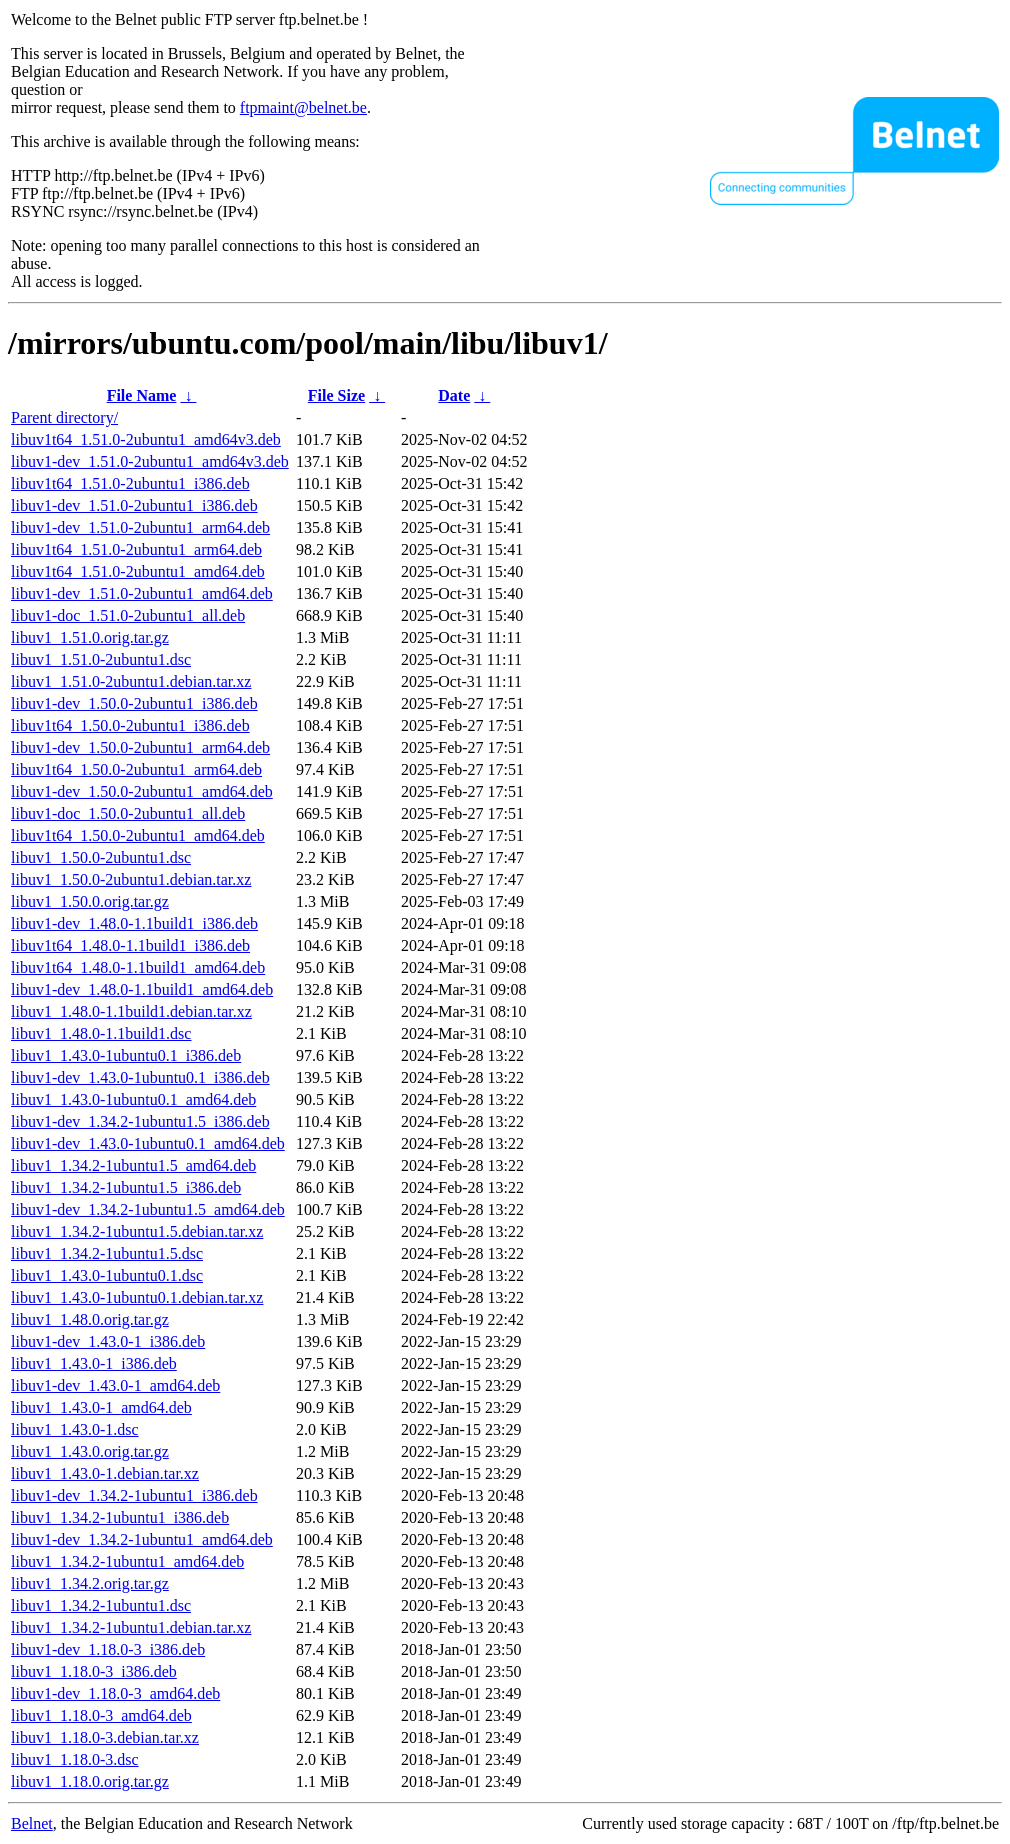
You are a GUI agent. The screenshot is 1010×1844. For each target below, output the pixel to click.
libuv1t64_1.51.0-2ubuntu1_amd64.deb (138, 571)
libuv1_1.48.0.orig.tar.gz (90, 1319)
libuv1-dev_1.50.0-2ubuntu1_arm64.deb (140, 747)
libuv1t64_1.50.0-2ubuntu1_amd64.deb (138, 835)
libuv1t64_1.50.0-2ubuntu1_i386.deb (130, 725)
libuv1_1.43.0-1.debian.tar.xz (105, 1473)
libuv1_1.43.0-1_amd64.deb (101, 1407)
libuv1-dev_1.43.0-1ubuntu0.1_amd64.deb (148, 1143)
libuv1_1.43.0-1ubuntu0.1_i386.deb (126, 1055)
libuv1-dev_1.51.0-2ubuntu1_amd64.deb (142, 593)
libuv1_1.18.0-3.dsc (75, 1759)
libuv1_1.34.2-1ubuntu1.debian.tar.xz (131, 1627)
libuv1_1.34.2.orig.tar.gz (90, 1583)
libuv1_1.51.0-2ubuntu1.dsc (101, 659)
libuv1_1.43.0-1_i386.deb (94, 1363)
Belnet (32, 1823)
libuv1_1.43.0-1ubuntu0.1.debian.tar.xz (137, 1297)
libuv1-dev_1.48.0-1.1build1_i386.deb (134, 923)
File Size (336, 395)
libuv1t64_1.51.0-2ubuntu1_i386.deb (130, 483)
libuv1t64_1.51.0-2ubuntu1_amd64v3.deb (146, 439)
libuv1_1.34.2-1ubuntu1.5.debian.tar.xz (137, 1231)
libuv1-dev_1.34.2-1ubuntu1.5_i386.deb (140, 1121)
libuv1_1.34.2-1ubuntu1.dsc (101, 1605)
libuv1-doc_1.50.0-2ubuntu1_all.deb (128, 813)
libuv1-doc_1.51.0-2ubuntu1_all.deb (128, 615)
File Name (142, 395)
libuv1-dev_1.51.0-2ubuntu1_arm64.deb (140, 527)
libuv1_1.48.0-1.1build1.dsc (101, 1033)
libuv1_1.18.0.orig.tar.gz (90, 1781)
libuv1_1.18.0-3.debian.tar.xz (105, 1737)
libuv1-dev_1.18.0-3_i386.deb (108, 1649)
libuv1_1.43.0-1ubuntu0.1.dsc (107, 1275)
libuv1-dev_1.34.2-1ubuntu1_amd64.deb (142, 1539)
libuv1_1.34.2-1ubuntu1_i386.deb (120, 1517)
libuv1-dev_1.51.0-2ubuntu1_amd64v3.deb (150, 461)
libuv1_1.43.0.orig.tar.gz (90, 1451)
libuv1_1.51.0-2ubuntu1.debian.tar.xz (131, 681)
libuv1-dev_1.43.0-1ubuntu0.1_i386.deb (140, 1077)
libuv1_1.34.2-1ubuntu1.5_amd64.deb (133, 1165)
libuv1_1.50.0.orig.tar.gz (90, 901)
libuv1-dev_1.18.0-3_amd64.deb (115, 1693)
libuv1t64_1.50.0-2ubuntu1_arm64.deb (136, 769)
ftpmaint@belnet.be (303, 107)
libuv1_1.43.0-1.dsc (75, 1429)
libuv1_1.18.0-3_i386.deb (94, 1671)
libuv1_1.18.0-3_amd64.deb (101, 1715)
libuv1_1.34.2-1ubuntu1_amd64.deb (127, 1561)
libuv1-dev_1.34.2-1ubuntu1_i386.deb (134, 1495)
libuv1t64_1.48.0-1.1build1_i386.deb (130, 945)
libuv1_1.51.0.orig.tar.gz (90, 637)
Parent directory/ (64, 417)
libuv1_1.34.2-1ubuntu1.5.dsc (107, 1253)
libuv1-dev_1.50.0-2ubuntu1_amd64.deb (142, 791)
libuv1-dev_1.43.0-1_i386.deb (108, 1341)
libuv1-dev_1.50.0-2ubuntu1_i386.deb (134, 703)
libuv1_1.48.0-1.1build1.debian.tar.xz (131, 1011)
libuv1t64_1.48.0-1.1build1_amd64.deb (138, 967)
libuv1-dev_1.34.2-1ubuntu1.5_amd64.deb (148, 1209)
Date (454, 395)
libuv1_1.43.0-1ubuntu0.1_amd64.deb (133, 1099)
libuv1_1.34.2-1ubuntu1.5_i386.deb (126, 1187)
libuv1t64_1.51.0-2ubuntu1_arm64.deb (136, 549)
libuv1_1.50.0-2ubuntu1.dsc (101, 857)
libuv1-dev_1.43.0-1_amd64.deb (115, 1385)
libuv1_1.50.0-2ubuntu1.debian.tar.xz (131, 879)
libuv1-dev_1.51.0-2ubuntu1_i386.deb (134, 505)
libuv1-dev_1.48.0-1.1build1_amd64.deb (142, 989)
